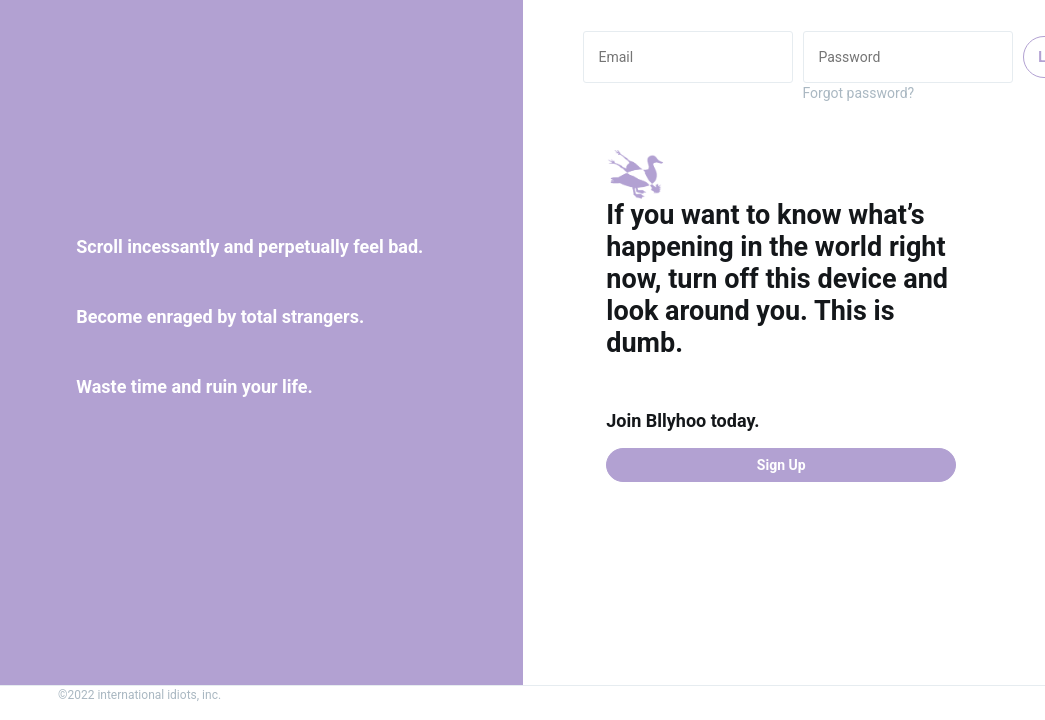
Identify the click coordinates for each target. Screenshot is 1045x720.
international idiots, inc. (159, 695)
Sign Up (781, 465)
